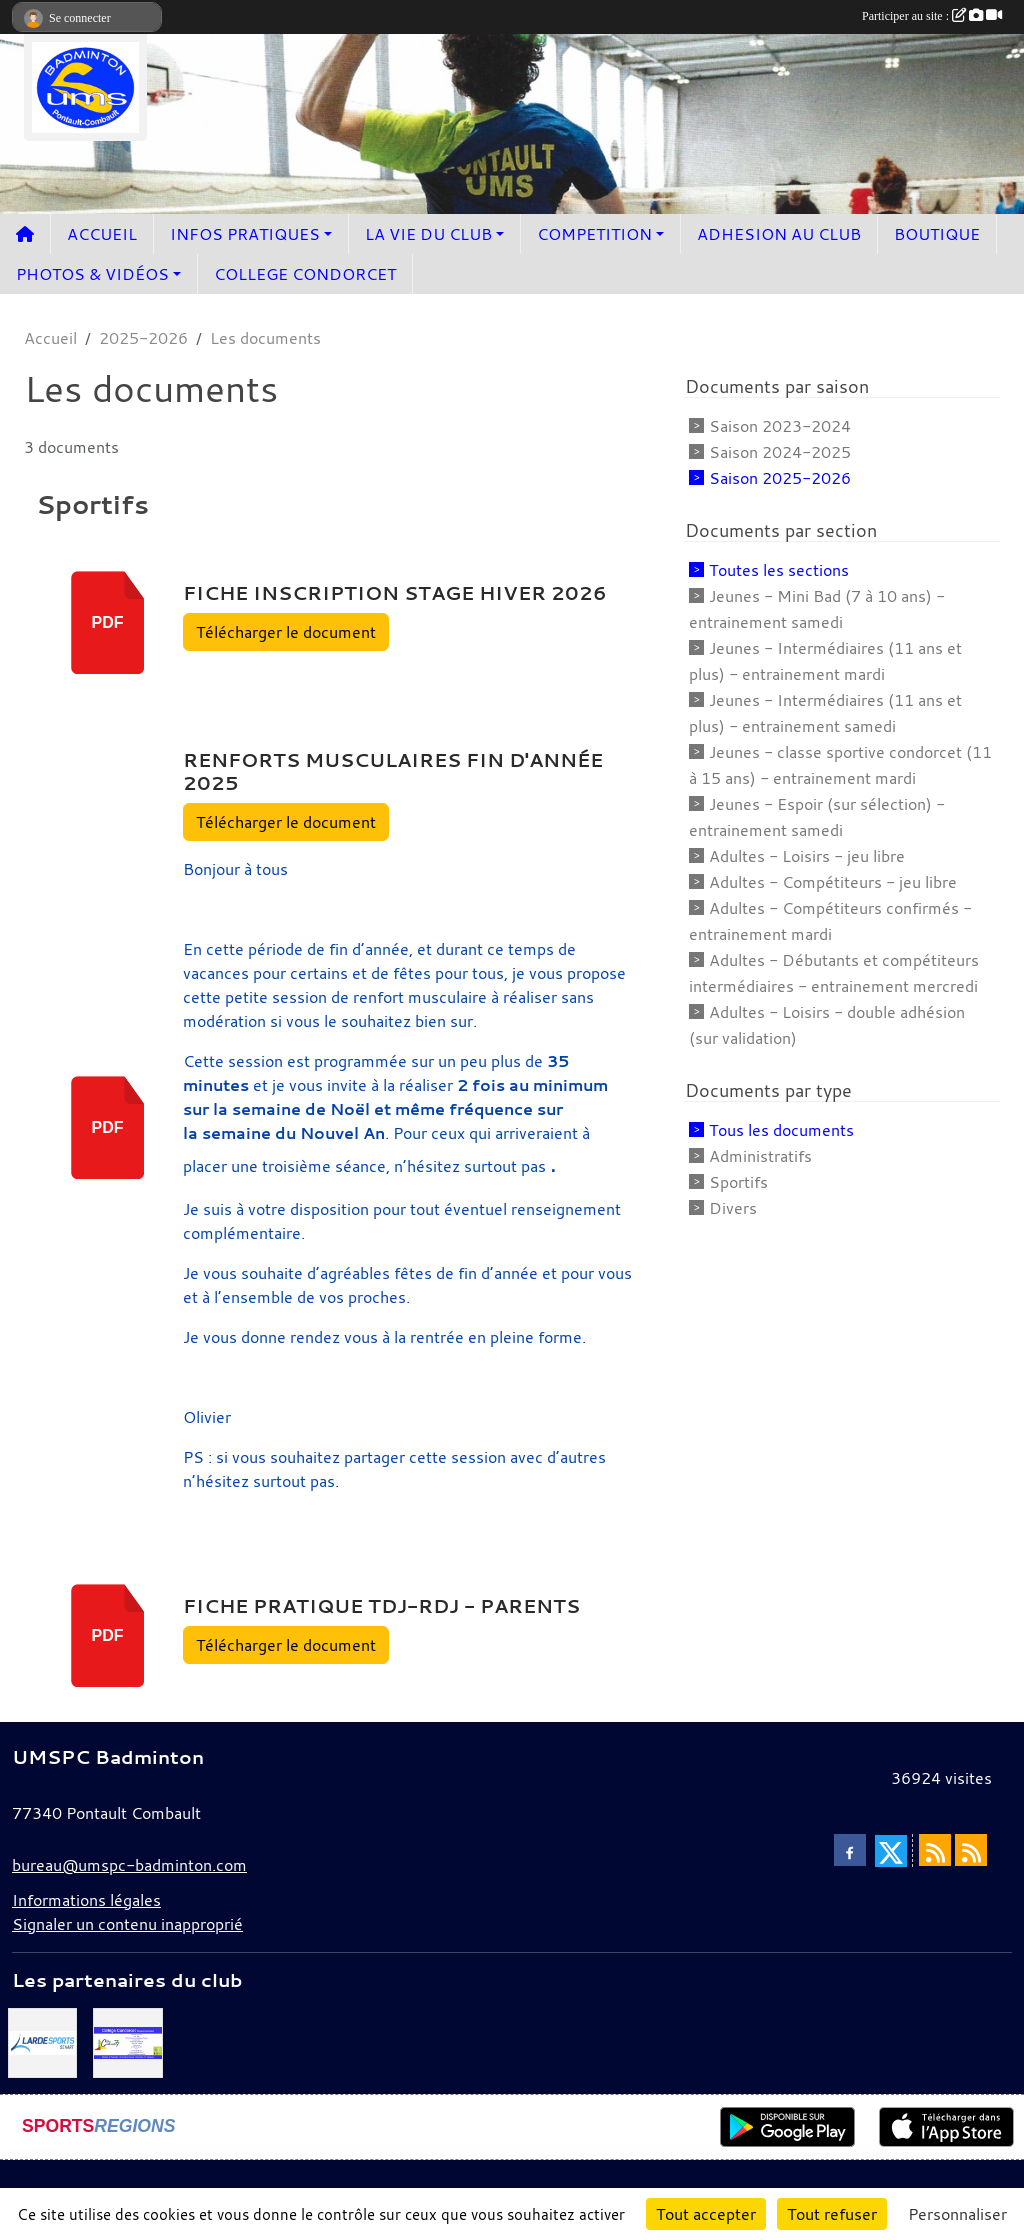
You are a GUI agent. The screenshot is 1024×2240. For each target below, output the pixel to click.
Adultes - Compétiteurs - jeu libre (833, 882)
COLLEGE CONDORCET (305, 274)
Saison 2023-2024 (780, 426)
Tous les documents (781, 1130)
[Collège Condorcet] (127, 2041)
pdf (108, 622)
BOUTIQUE (937, 234)
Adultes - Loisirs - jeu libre (807, 856)
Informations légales (86, 1900)
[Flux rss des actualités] (935, 1850)
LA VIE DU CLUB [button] (428, 234)
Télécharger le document (286, 632)
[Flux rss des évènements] (971, 1850)
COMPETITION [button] (594, 234)
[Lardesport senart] (42, 2041)
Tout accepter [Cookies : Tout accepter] (706, 2214)
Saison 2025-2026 (780, 478)
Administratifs (760, 1156)
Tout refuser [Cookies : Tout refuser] (832, 2214)
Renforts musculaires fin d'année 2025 (393, 771)
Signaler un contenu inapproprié (127, 1924)
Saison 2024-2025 (780, 452)
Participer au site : (932, 16)
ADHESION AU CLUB (779, 234)
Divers (733, 1208)
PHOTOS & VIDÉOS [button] (92, 274)
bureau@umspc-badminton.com (129, 1865)
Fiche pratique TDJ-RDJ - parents (381, 1606)
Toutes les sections (779, 570)
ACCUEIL (102, 234)
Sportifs (738, 1182)
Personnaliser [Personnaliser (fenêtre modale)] (957, 2214)
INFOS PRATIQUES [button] (245, 234)
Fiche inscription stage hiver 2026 (395, 593)
